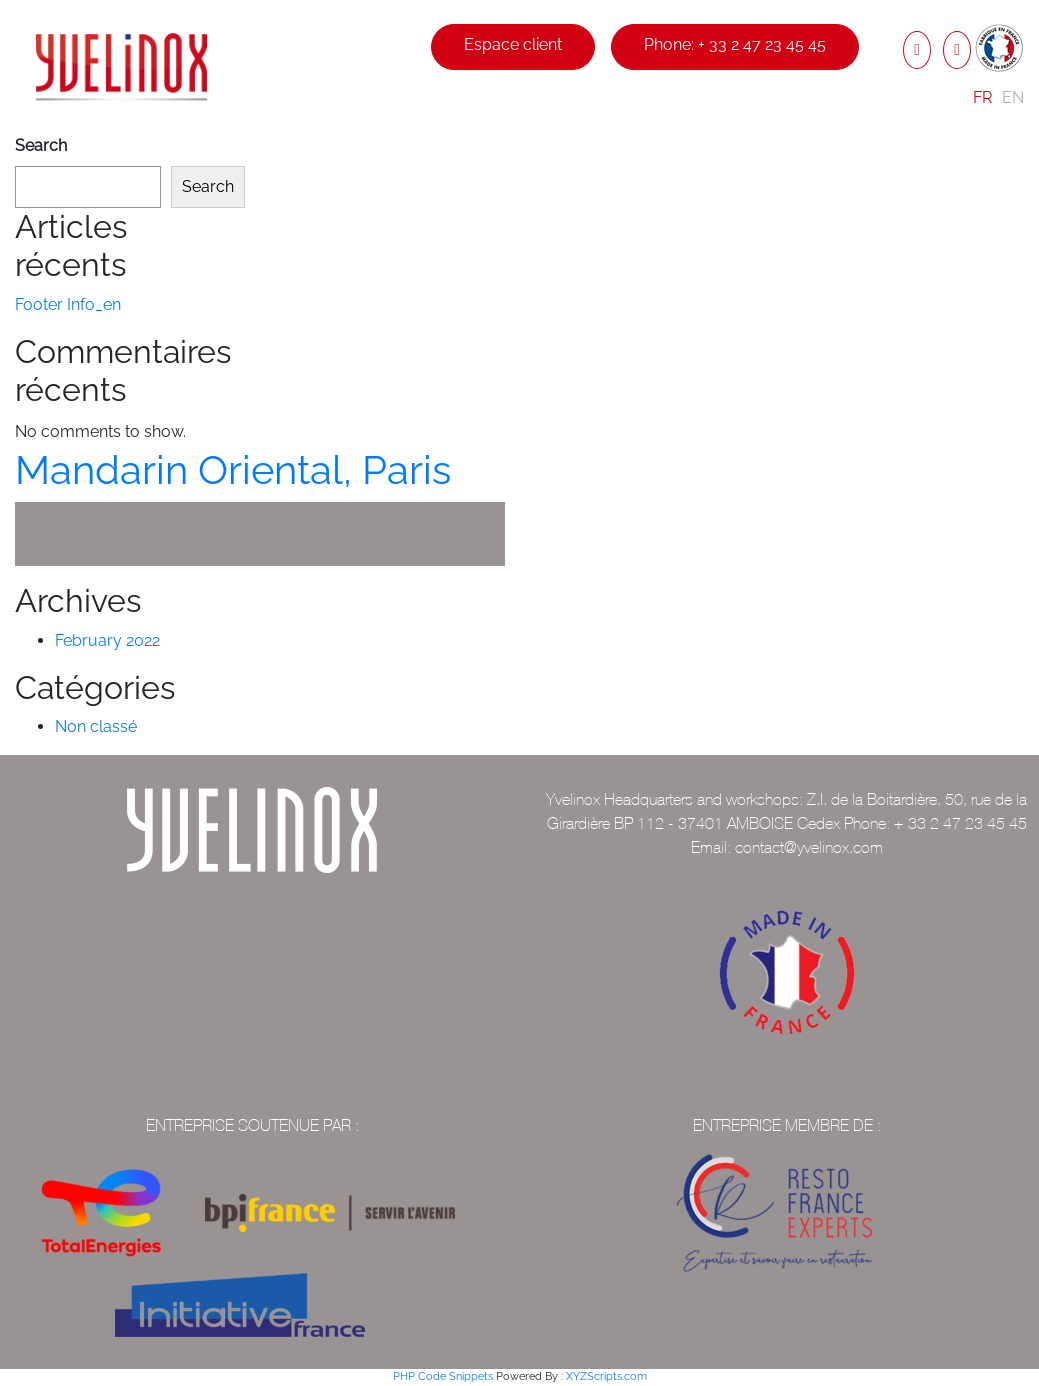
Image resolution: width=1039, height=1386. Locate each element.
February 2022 (107, 640)
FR (982, 97)
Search (41, 145)
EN (1013, 97)
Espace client (513, 44)
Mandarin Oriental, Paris (233, 469)
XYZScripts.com (606, 1376)
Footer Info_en (68, 304)
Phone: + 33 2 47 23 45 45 (735, 44)
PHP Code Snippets (443, 1376)
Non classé (96, 726)
